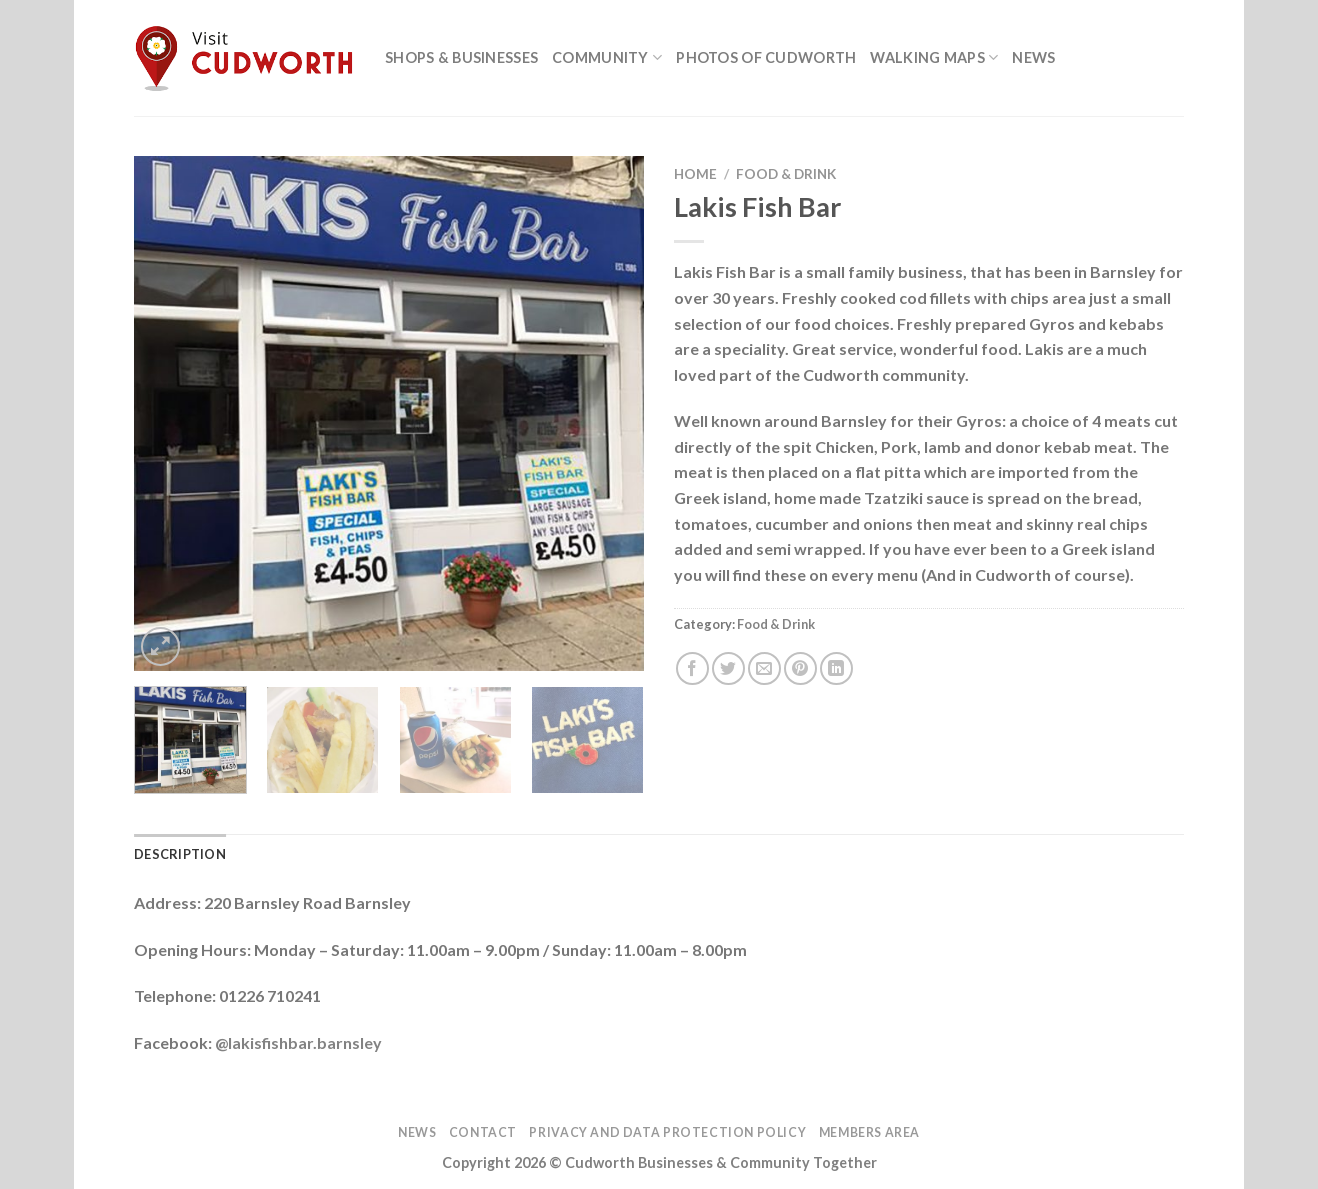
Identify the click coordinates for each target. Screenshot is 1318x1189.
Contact (483, 1132)
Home (695, 174)
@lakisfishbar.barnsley (298, 1042)
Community (607, 57)
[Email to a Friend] (764, 668)
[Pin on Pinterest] (800, 668)
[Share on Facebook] (692, 668)
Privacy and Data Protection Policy (667, 1132)
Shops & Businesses (461, 57)
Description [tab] (180, 854)
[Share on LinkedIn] (836, 668)
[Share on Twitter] (728, 668)
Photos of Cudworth (766, 57)
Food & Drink (786, 174)
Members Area (869, 1132)
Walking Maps (934, 57)
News (1033, 57)
